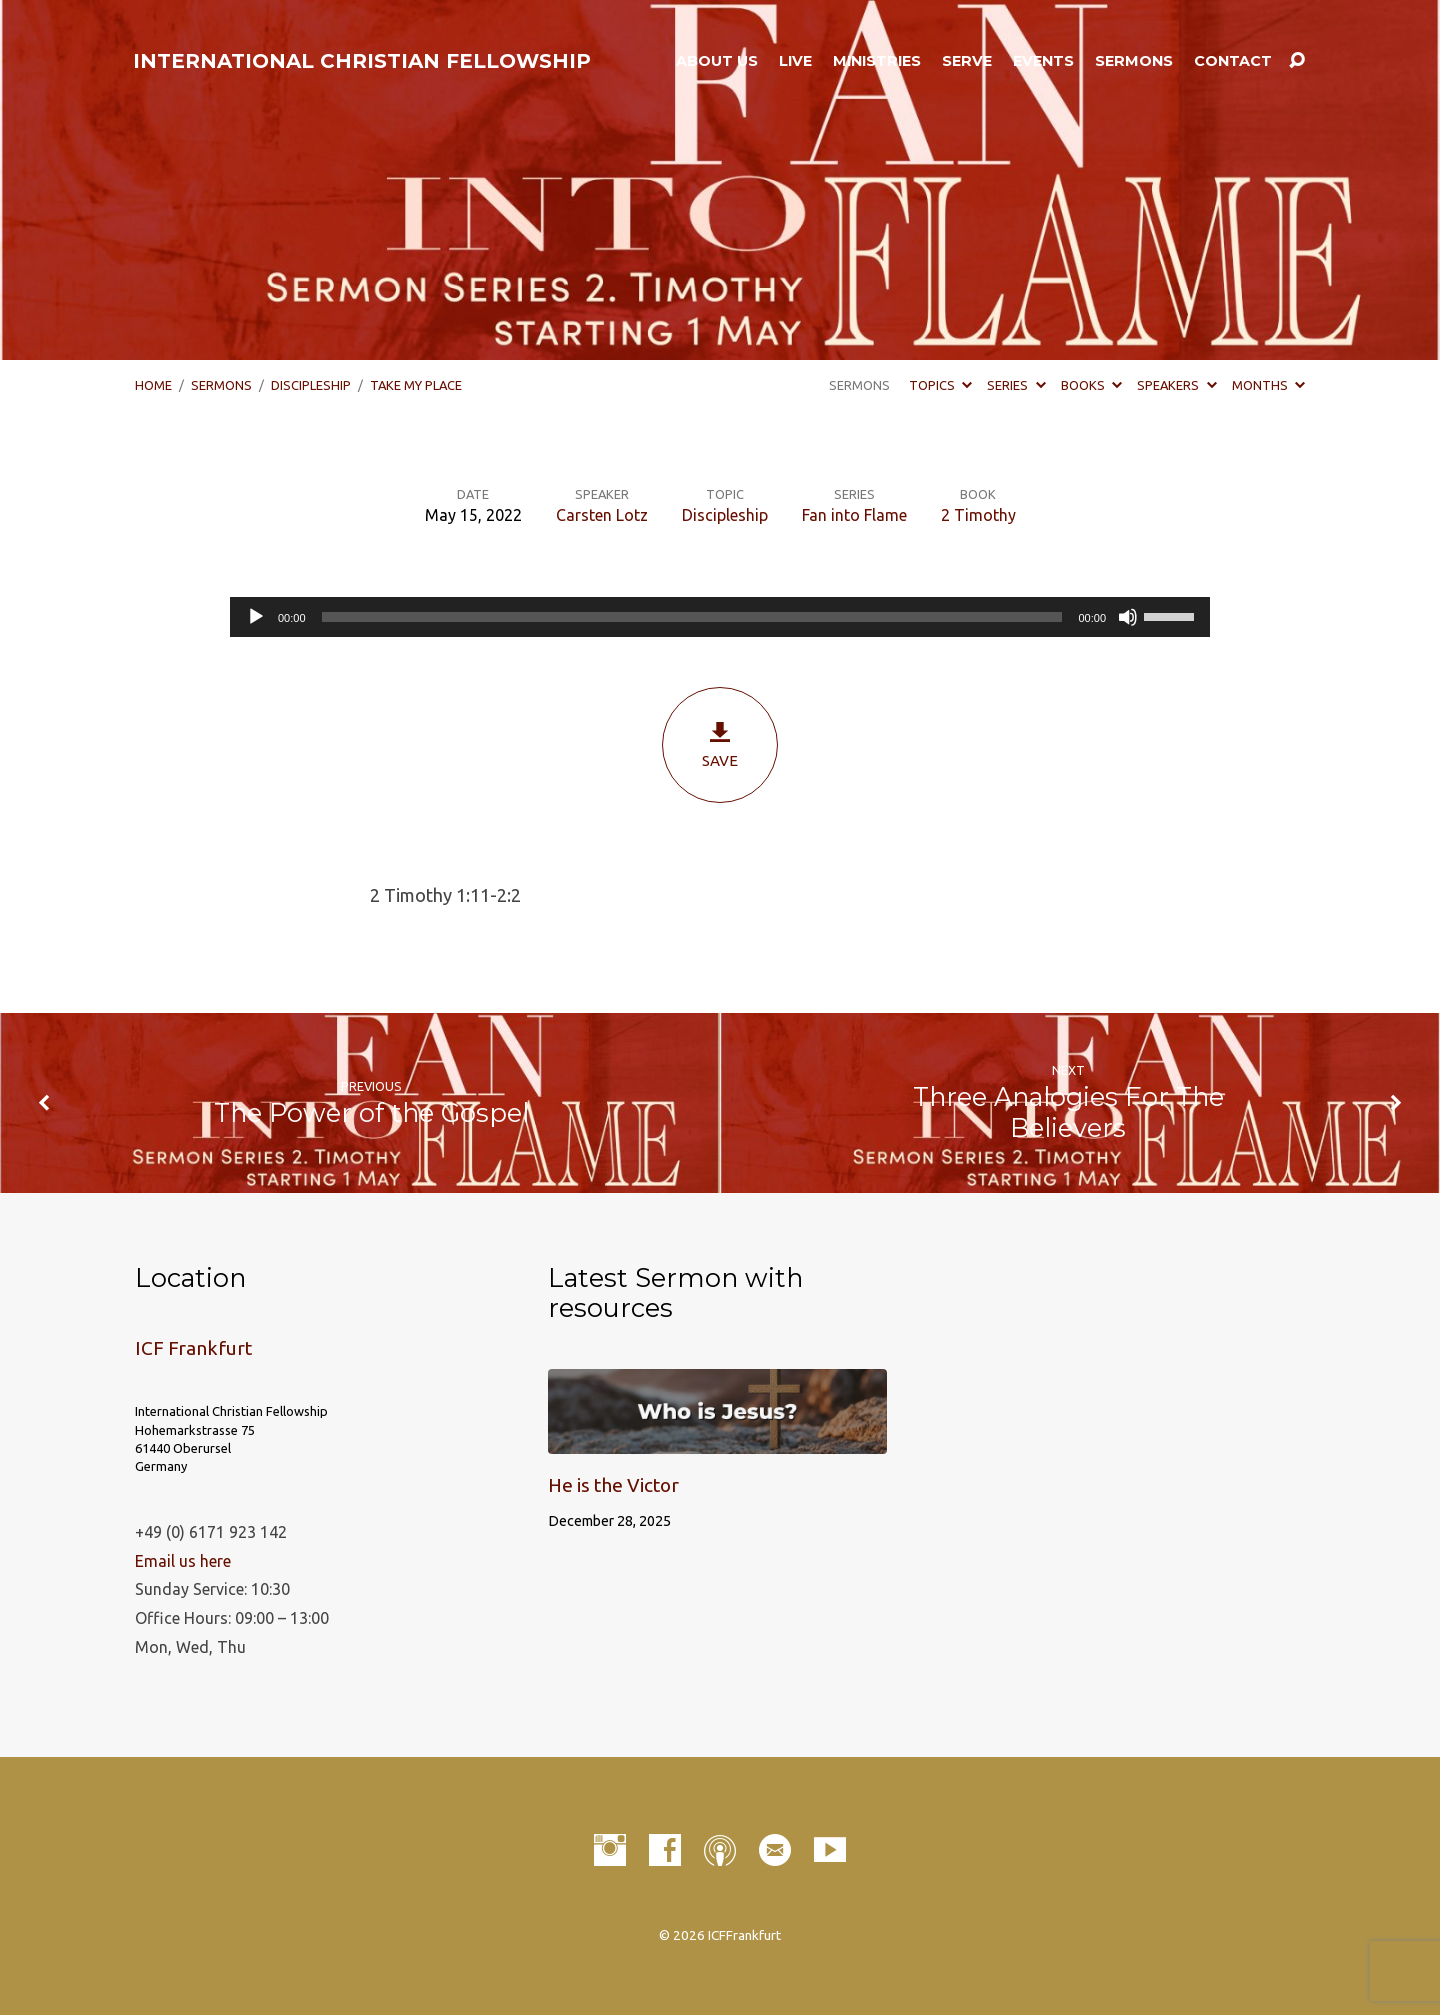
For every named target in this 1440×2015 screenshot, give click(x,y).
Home (153, 385)
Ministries (877, 61)
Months (1268, 385)
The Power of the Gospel (371, 1112)
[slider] (692, 617)
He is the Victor (613, 1485)
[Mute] (1128, 617)
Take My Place (416, 385)
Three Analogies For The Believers (1068, 1112)
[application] (720, 617)
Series (1016, 385)
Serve (967, 61)
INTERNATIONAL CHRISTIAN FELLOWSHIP (362, 61)
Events (1043, 61)
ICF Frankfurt (193, 1348)
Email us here (183, 1561)
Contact (1233, 61)
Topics (940, 385)
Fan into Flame (854, 515)
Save (720, 744)
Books (1091, 385)
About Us (717, 61)
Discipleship (311, 385)
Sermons (1134, 61)
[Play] (256, 617)
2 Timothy (978, 515)
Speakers (1176, 385)
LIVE (795, 61)
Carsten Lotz (602, 515)
